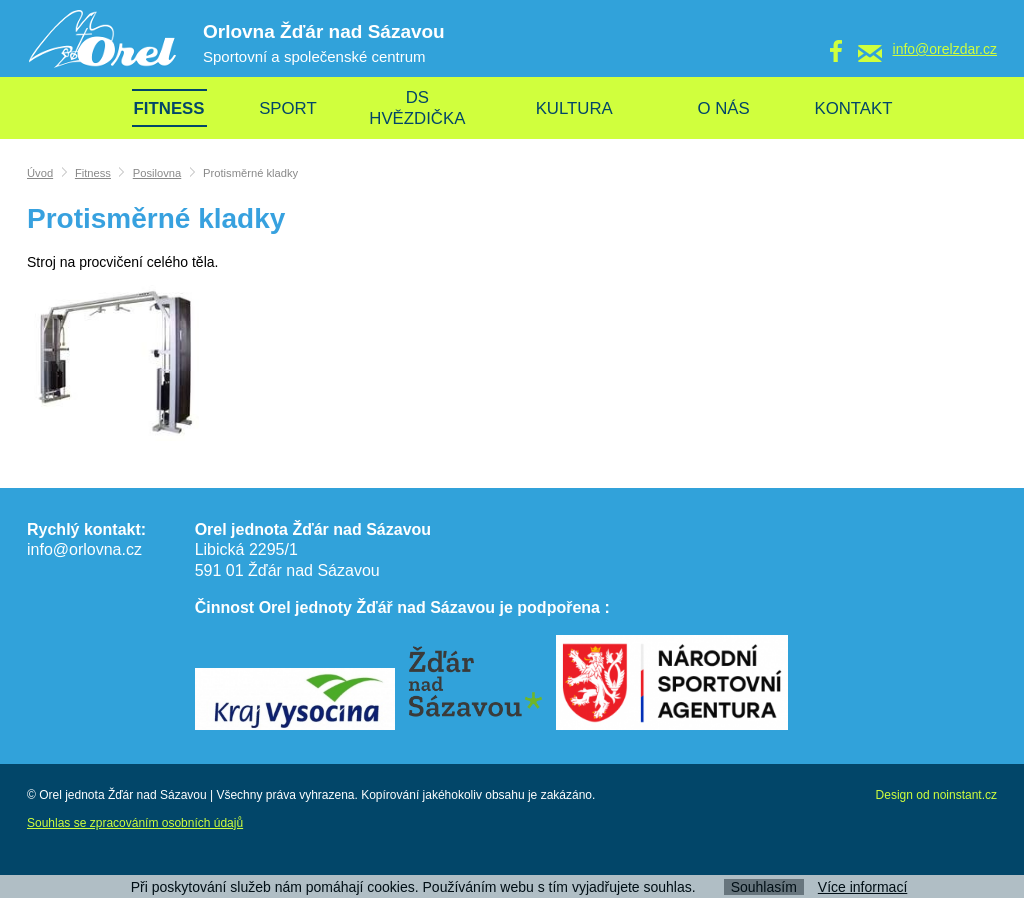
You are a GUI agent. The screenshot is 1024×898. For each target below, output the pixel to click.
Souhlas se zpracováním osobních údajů (135, 823)
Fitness (93, 173)
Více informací (862, 887)
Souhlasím (764, 887)
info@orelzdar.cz (945, 49)
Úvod (40, 173)
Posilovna (157, 173)
